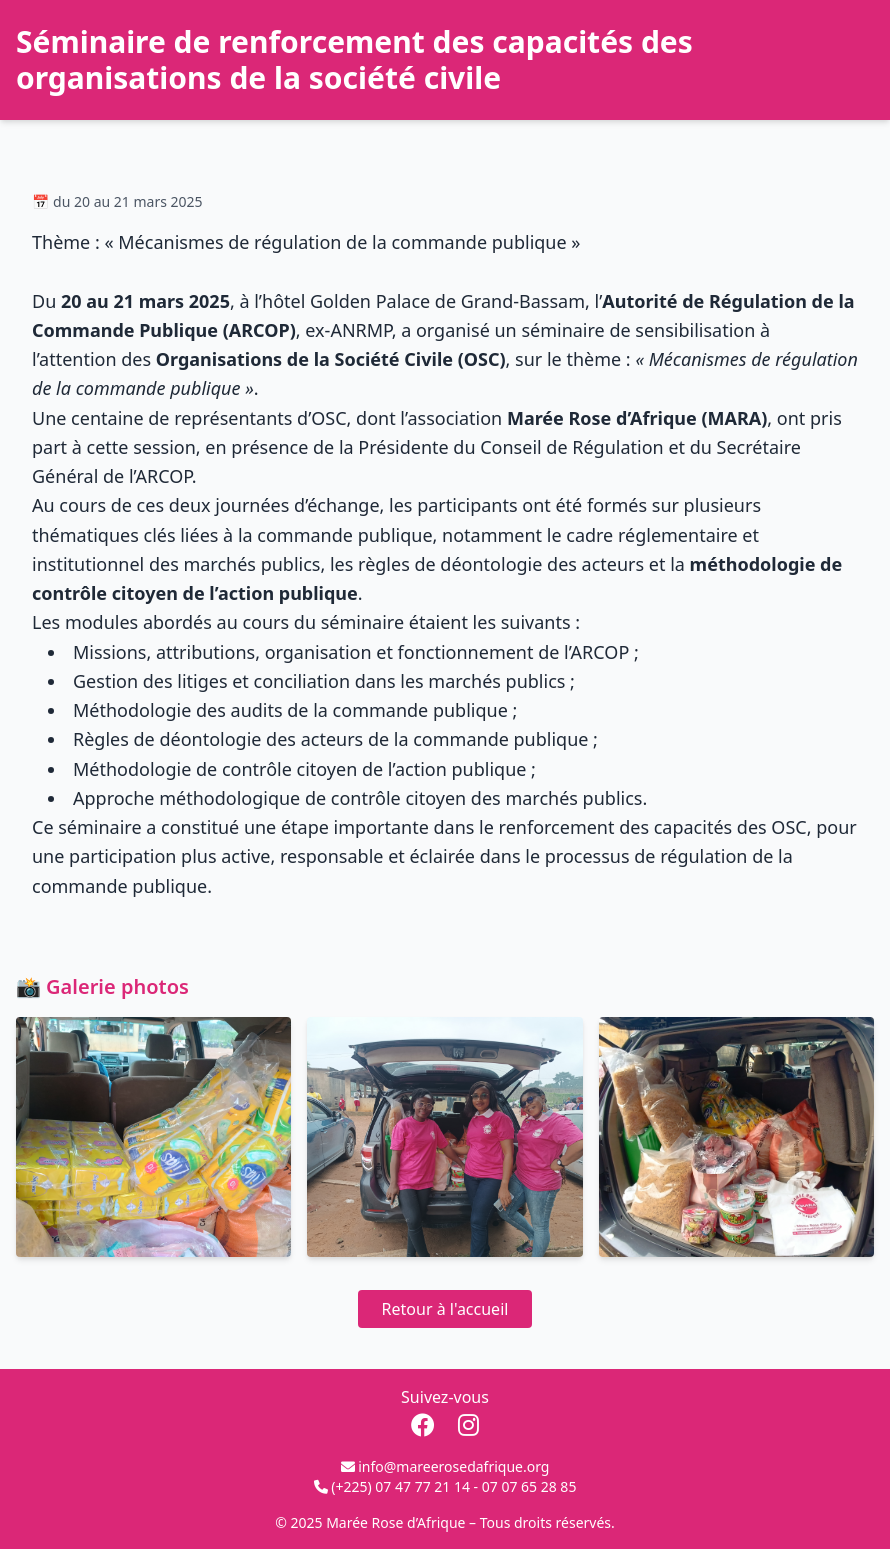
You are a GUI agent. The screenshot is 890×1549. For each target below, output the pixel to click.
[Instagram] (468, 1424)
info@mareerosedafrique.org (453, 1466)
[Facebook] (426, 1424)
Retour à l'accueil (445, 1309)
